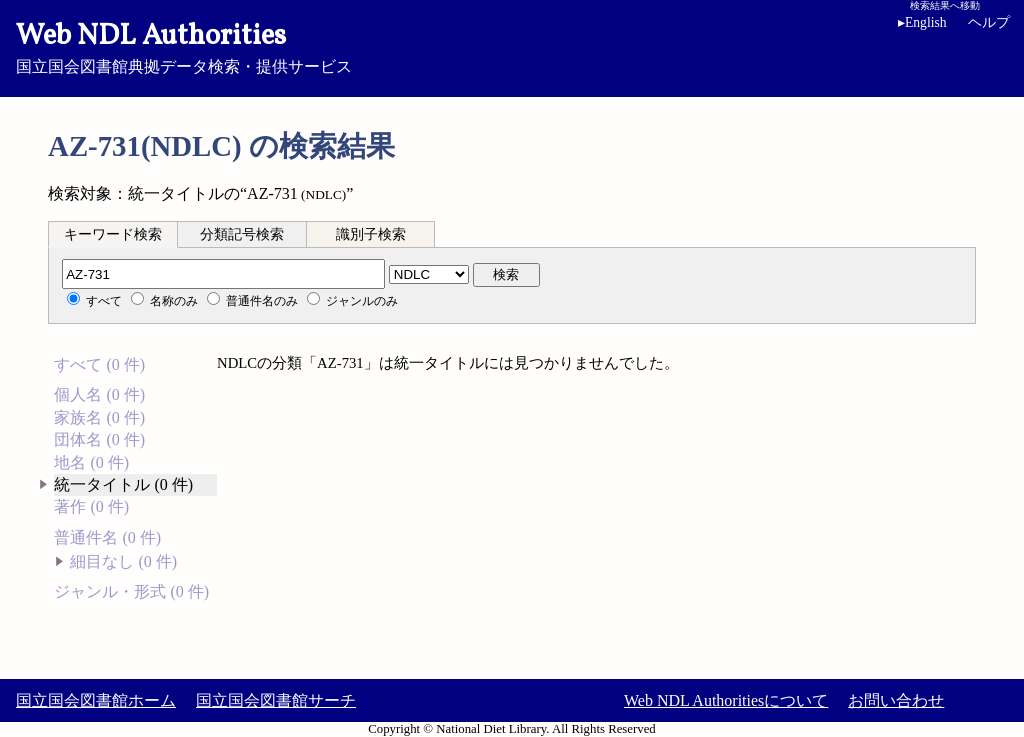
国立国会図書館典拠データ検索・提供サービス (512, 46)
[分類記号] (223, 274)
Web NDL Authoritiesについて (726, 700)
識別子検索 (371, 234)
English (922, 22)
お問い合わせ (896, 700)
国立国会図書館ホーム (96, 700)
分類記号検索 (242, 234)
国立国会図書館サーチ (276, 700)
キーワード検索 (113, 234)
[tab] (113, 234)
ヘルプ (989, 22)
